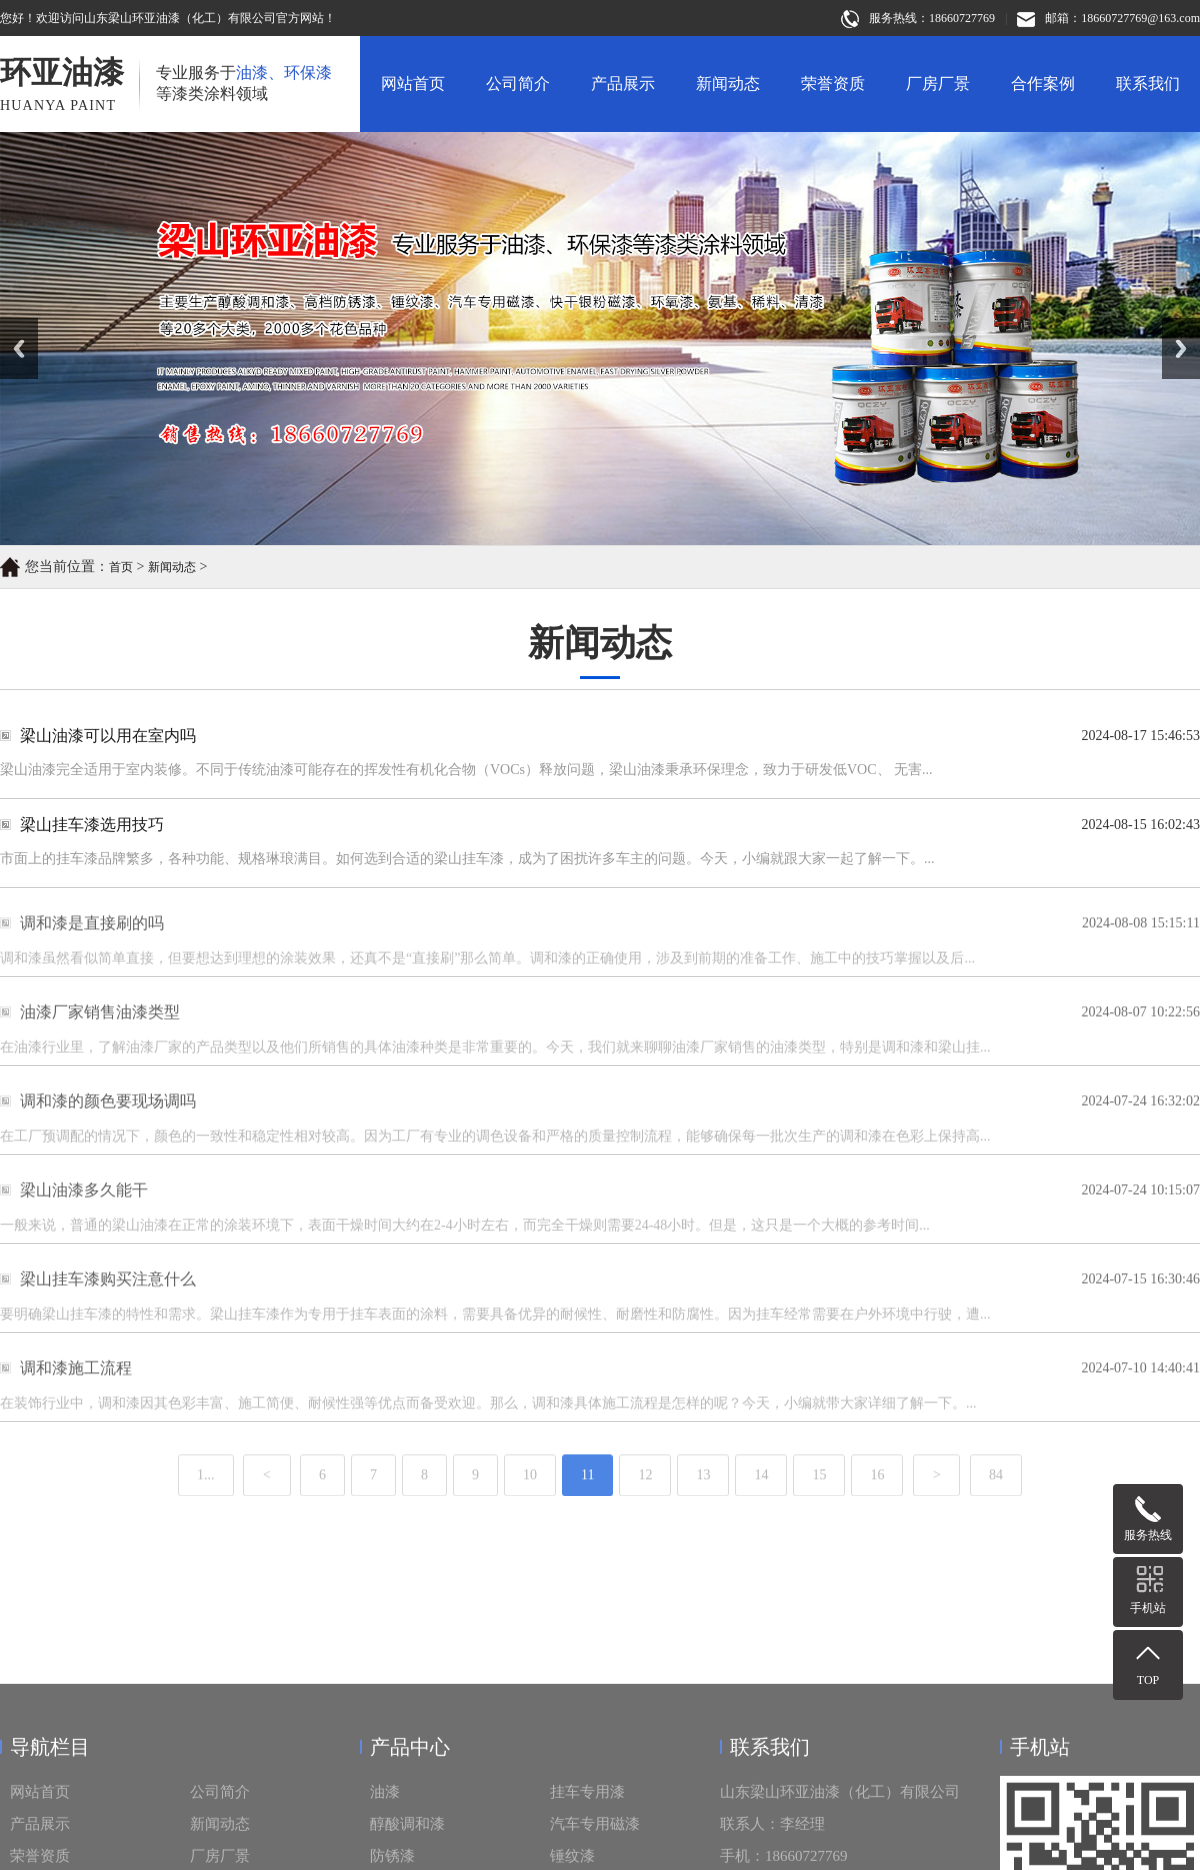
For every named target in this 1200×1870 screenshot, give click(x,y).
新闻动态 (728, 83)
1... (206, 1497)
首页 (121, 569)
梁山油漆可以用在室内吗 (108, 736)
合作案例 (1043, 83)
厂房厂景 (938, 83)
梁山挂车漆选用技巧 (92, 825)
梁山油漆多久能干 (84, 1207)
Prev (11, 325)
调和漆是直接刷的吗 (92, 940)
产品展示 (623, 83)
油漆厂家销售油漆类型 (100, 1029)
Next (1173, 325)
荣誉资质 (833, 83)
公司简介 (518, 83)
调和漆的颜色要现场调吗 (108, 1118)
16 (877, 1497)
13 (703, 1497)
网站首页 (413, 83)
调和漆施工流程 (76, 1385)
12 (645, 1497)
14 (761, 1497)
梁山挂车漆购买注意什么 (108, 1296)
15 (819, 1497)
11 (587, 1497)
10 (530, 1497)
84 (996, 1497)
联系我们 (1148, 83)
